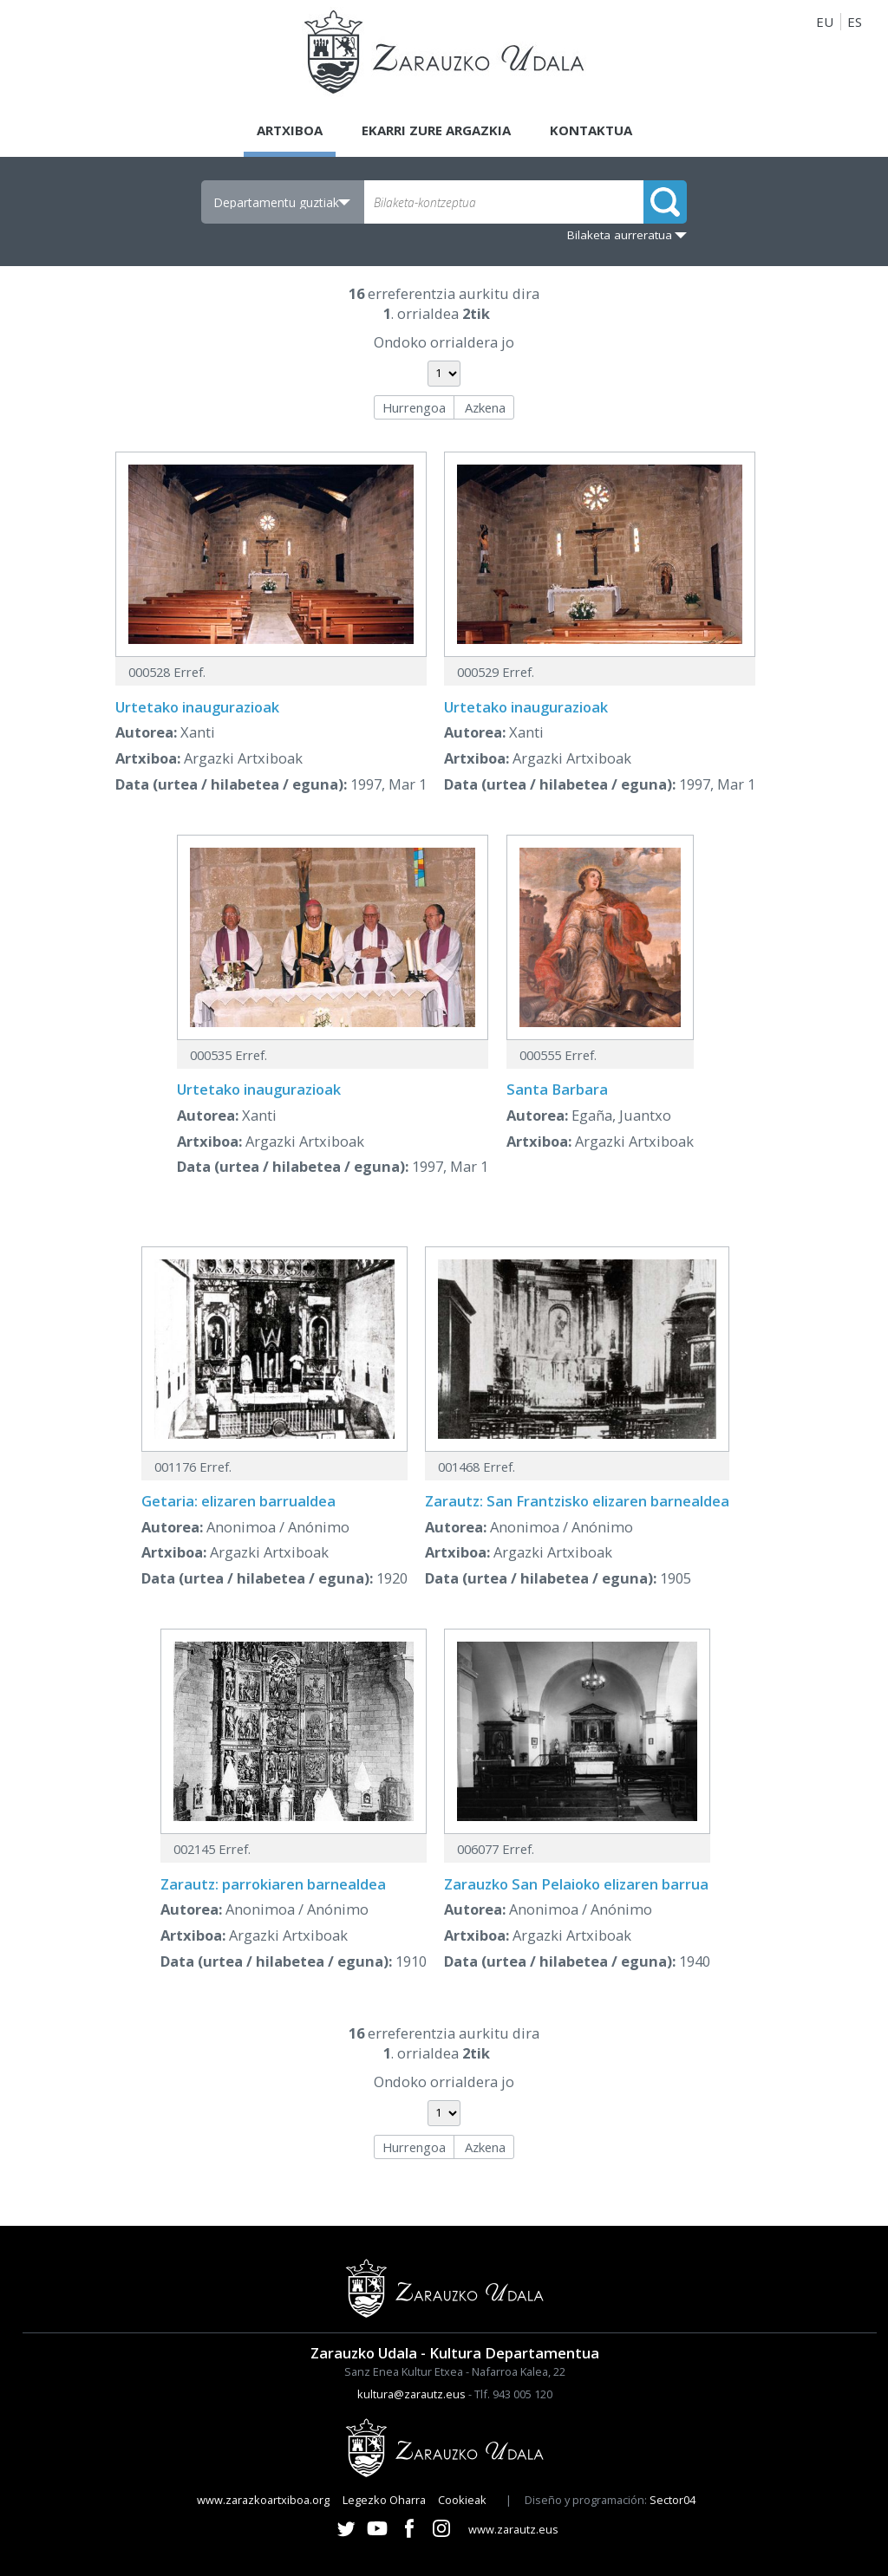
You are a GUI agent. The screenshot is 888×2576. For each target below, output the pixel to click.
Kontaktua (591, 130)
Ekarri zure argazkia (436, 130)
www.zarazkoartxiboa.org (263, 2500)
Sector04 (672, 2500)
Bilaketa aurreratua (619, 235)
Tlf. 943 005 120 (513, 2394)
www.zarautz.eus (513, 2529)
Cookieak (462, 2500)
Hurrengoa (414, 407)
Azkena (485, 407)
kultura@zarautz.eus (411, 2394)
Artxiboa (290, 130)
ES (854, 21)
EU (824, 21)
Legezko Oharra (384, 2500)
